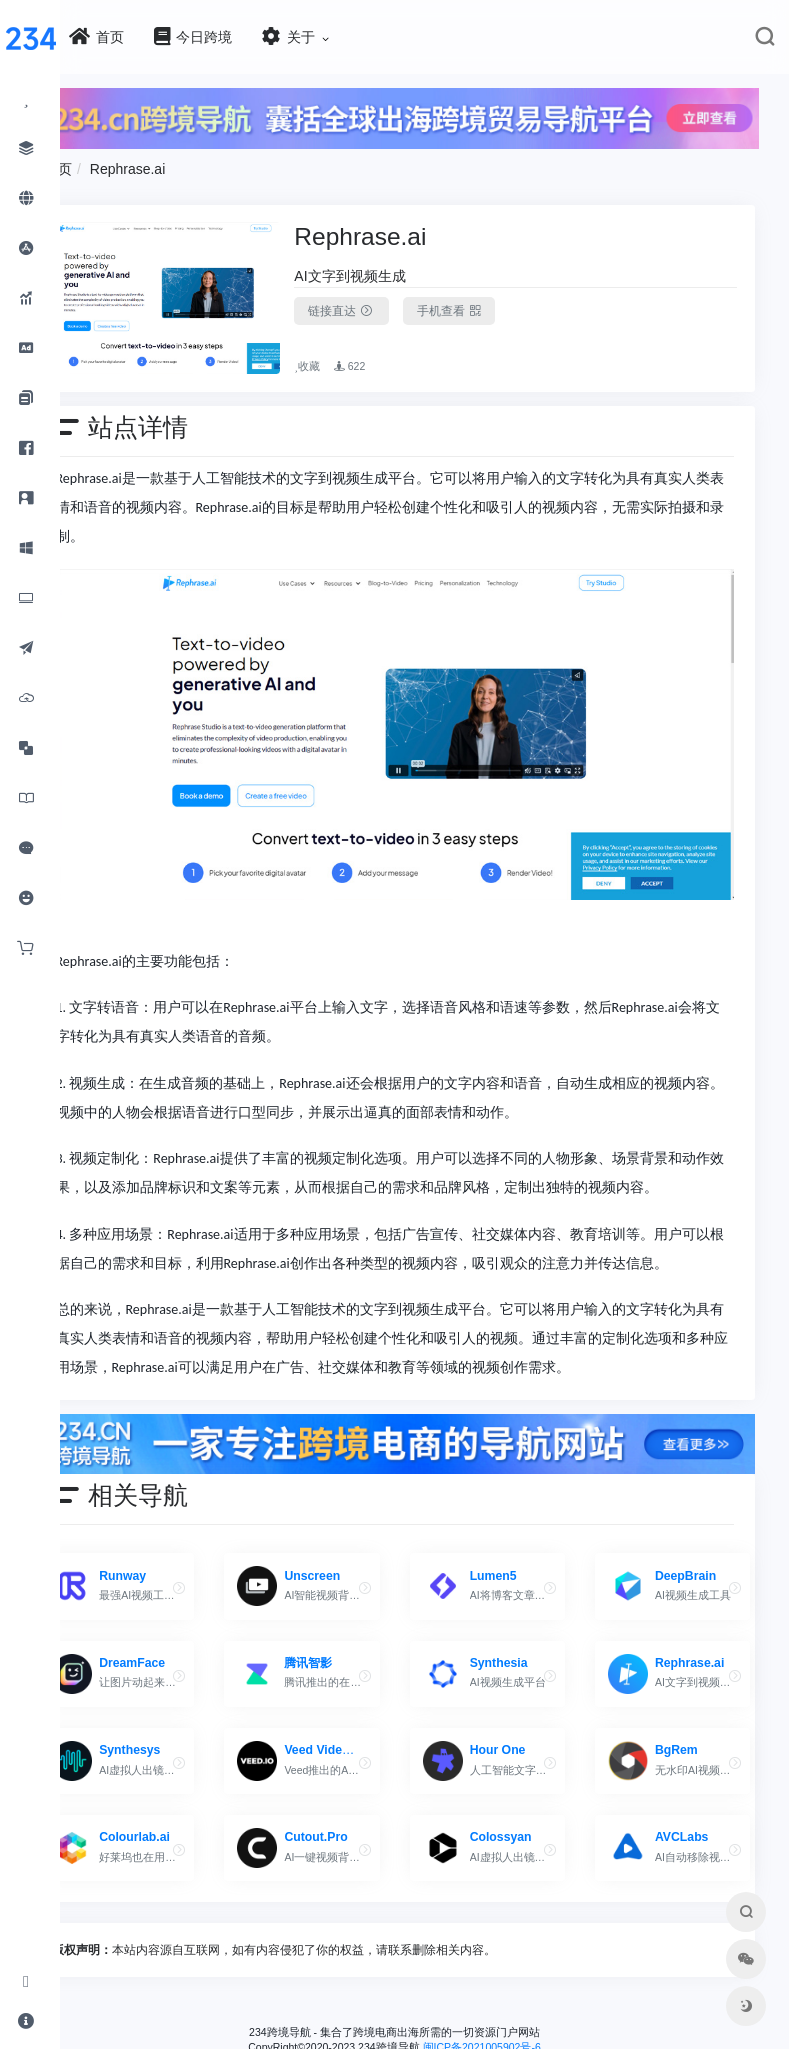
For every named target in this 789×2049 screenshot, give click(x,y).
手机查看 (488, 306)
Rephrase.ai (188, 164)
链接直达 (381, 306)
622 (389, 347)
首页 (118, 164)
